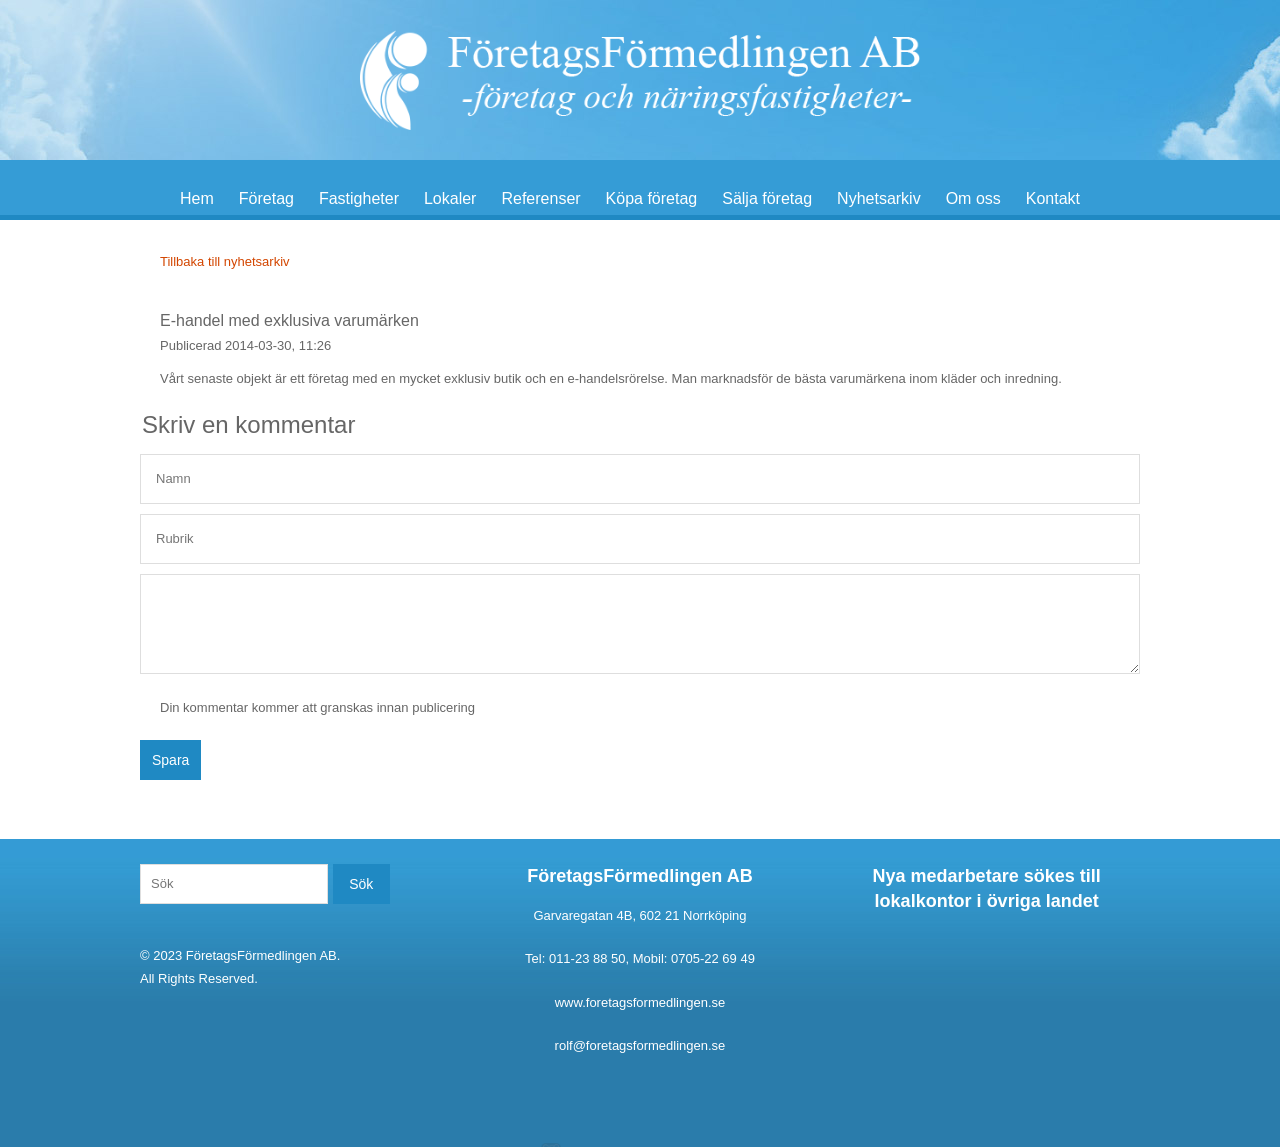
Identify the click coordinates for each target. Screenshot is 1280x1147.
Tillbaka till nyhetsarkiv (225, 261)
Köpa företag (652, 198)
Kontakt (1053, 198)
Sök (361, 884)
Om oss (973, 198)
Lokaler (450, 198)
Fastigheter (359, 198)
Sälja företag (767, 198)
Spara (170, 760)
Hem (197, 198)
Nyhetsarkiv (879, 198)
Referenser (540, 198)
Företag (266, 198)
